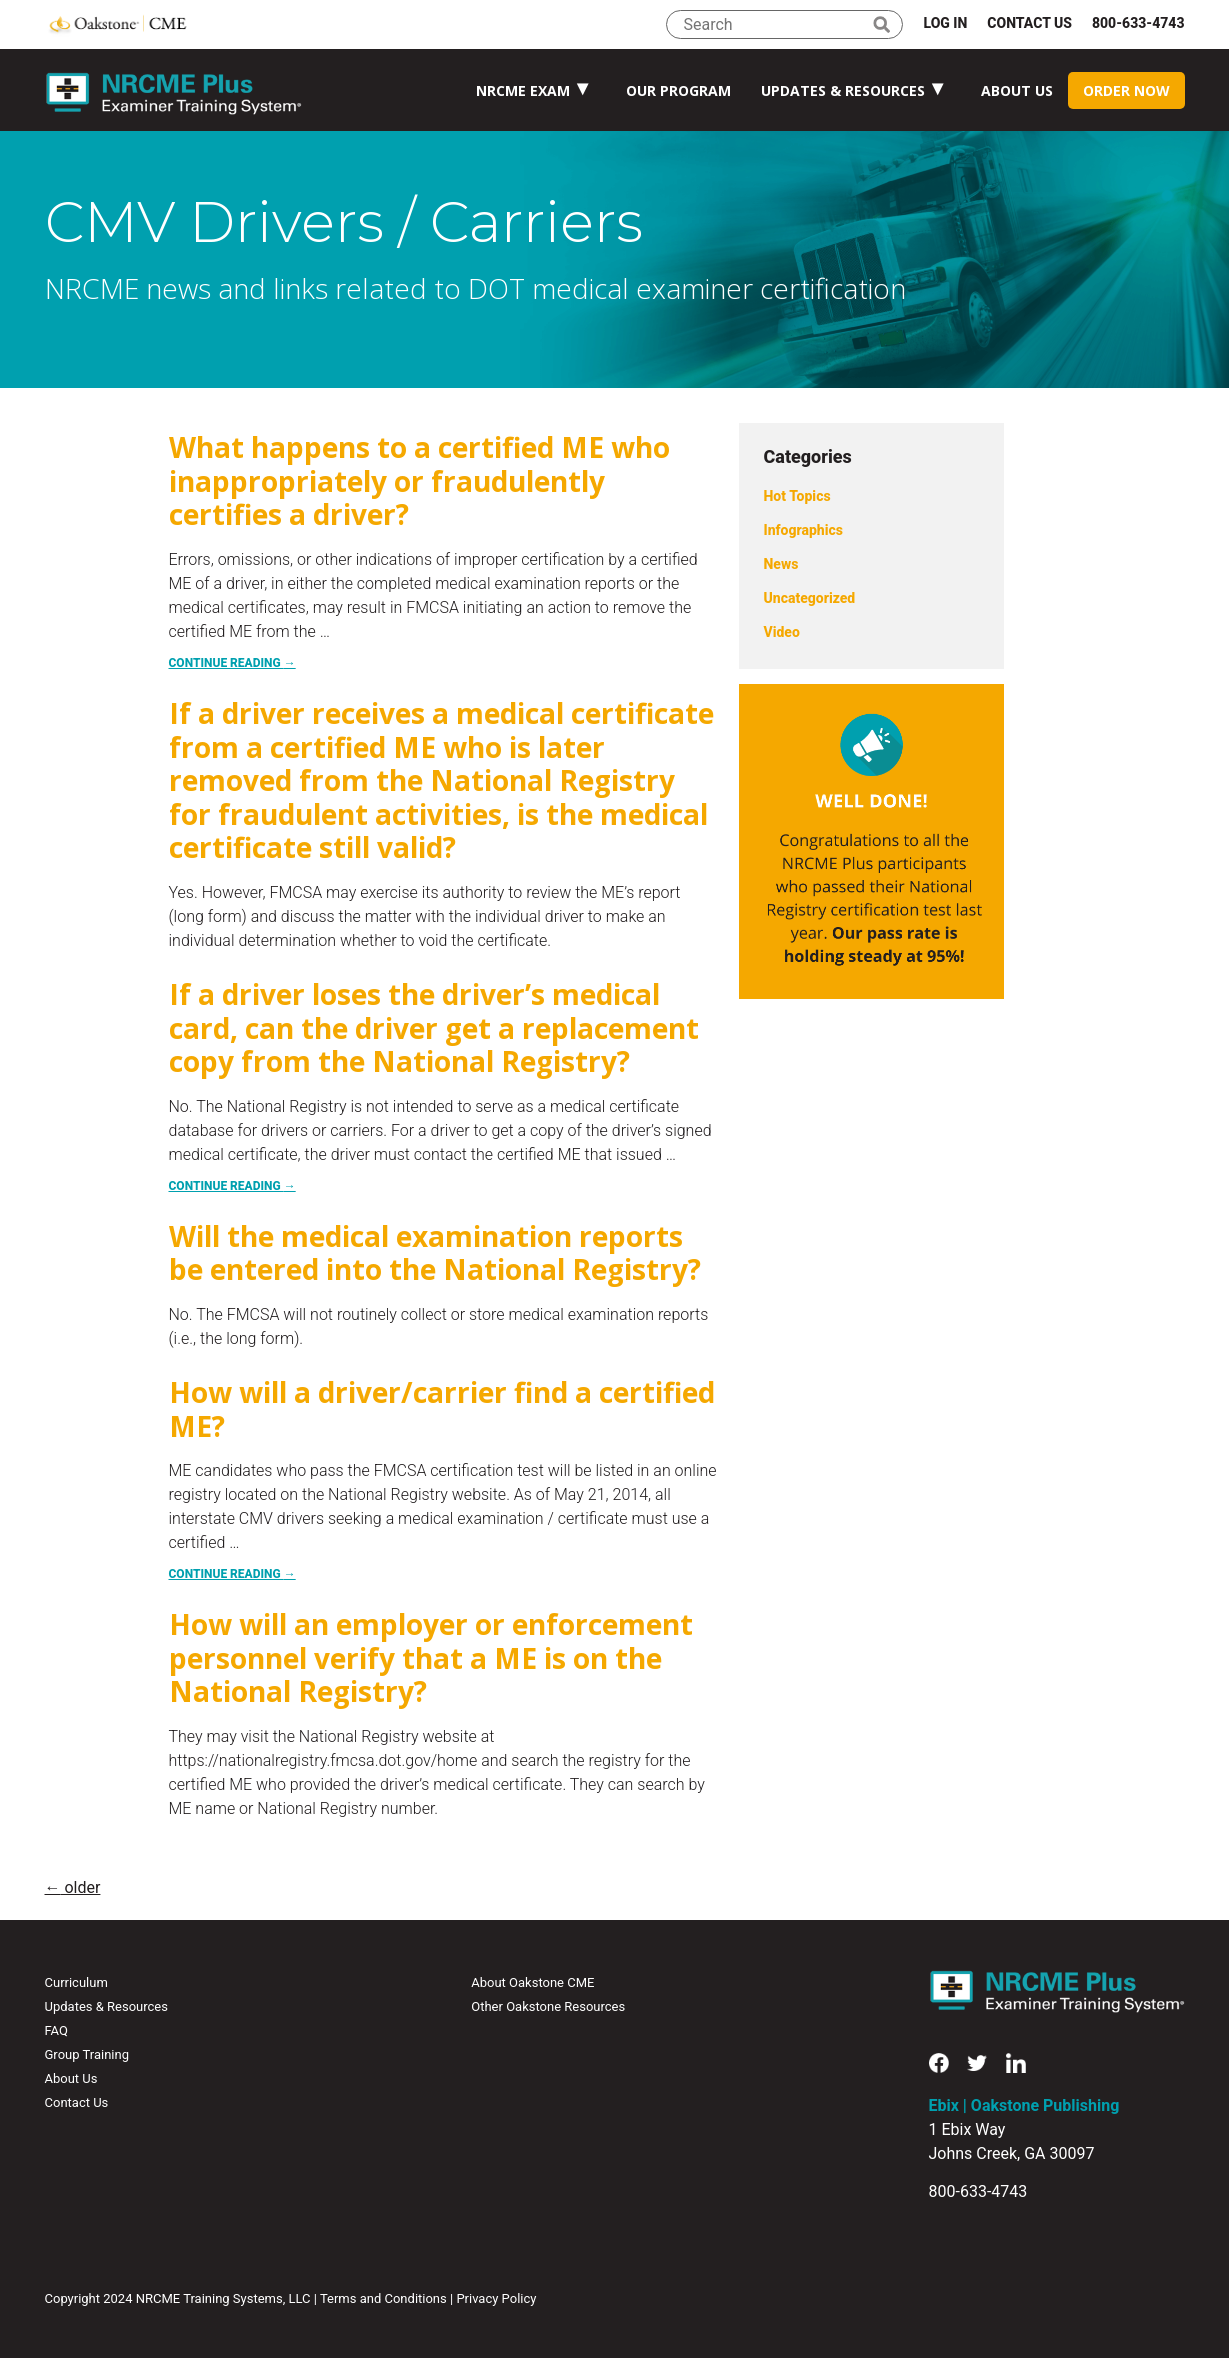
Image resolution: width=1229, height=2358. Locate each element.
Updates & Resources (843, 90)
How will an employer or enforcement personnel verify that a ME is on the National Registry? (431, 1657)
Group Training (87, 2054)
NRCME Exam (523, 90)
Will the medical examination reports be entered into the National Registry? (435, 1253)
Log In (945, 23)
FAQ (56, 2030)
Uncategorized (810, 598)
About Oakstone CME (532, 1982)
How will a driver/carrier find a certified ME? (442, 1409)
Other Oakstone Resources (548, 2006)
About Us (1017, 90)
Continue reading (232, 663)
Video (782, 632)
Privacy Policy (496, 2298)
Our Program (678, 90)
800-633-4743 (1138, 23)
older (73, 1887)
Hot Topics (797, 496)
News (781, 564)
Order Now (1126, 90)
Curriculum (76, 1982)
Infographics (803, 530)
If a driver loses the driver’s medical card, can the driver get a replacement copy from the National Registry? (434, 1027)
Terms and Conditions (383, 2298)
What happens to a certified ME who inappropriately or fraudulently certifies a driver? (419, 480)
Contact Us (1029, 23)
